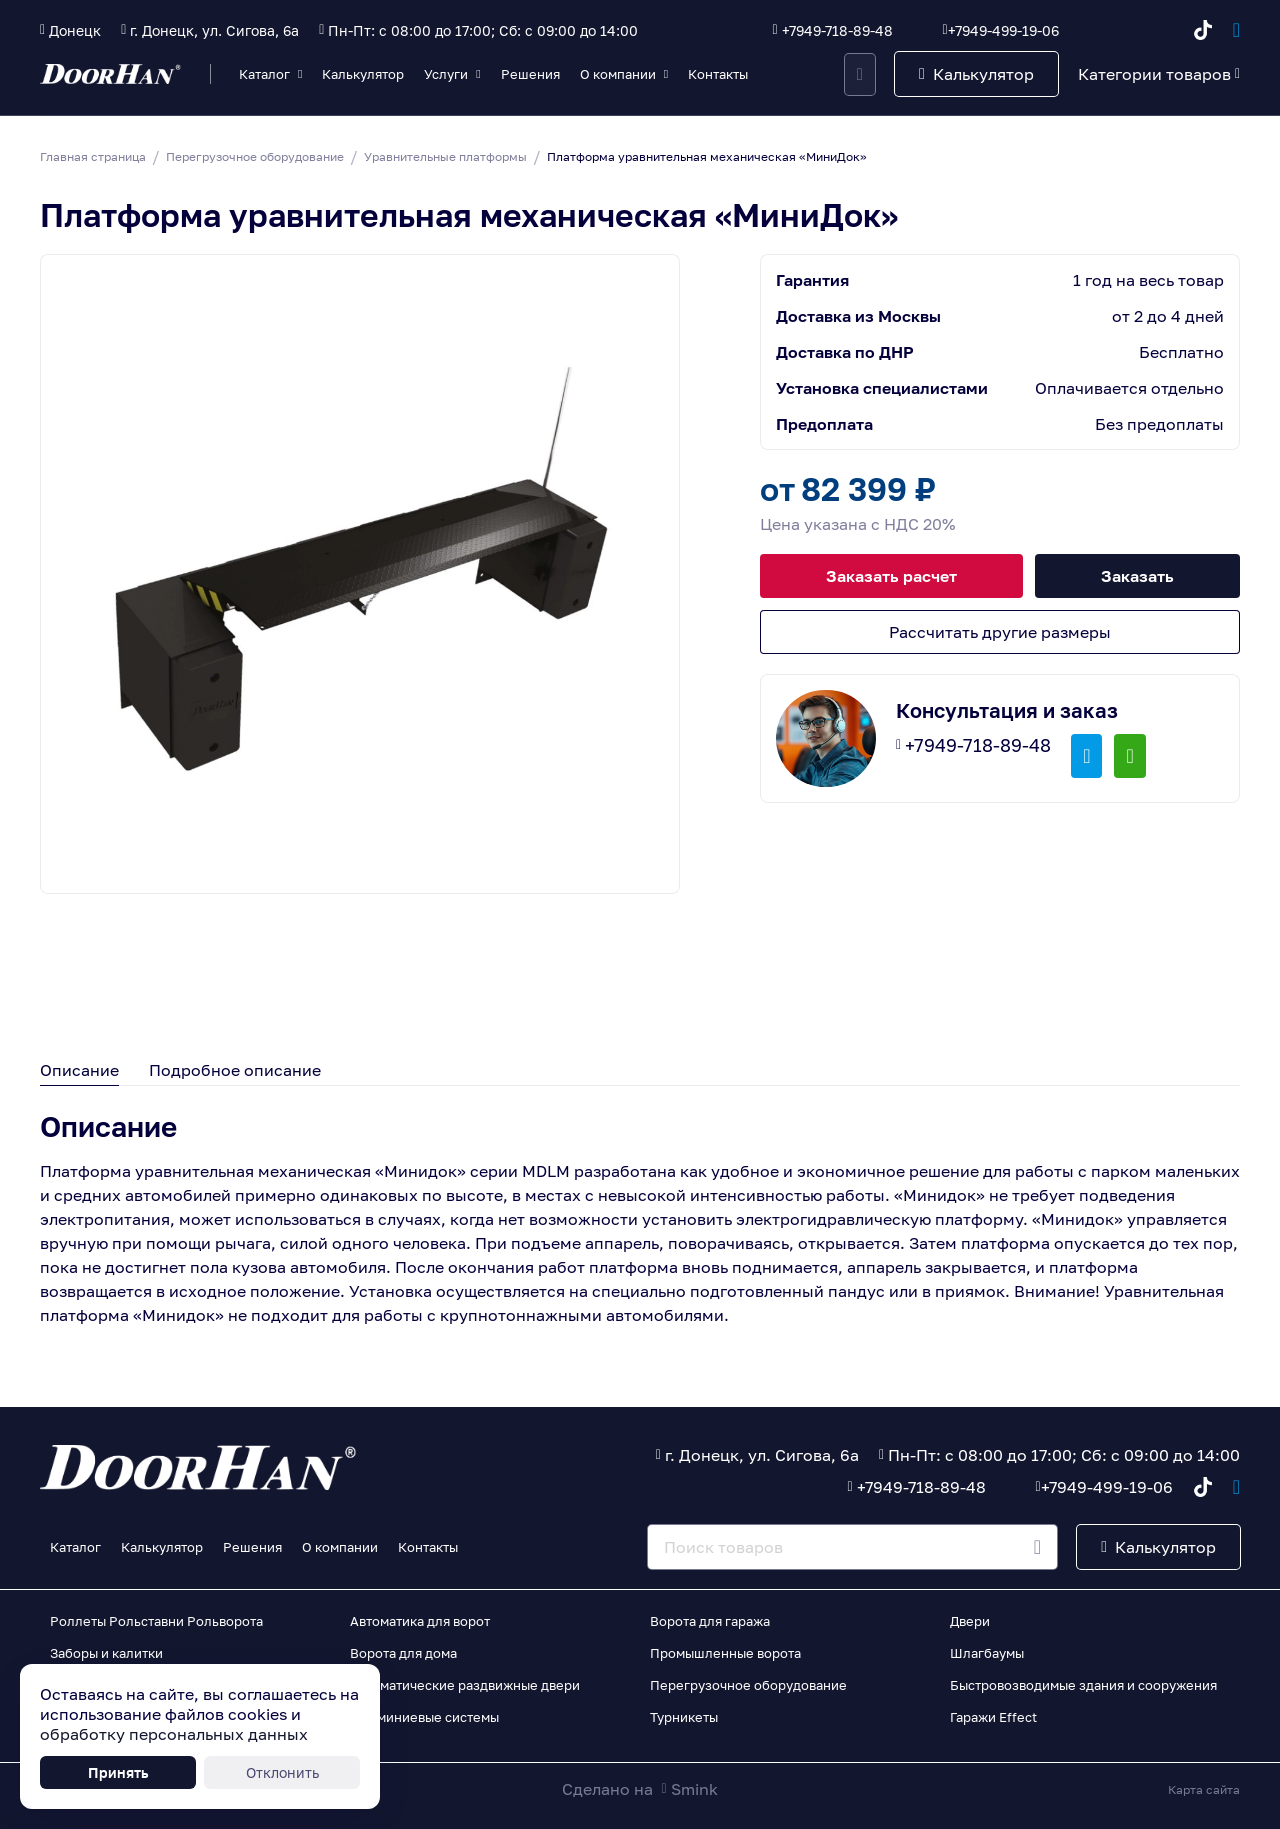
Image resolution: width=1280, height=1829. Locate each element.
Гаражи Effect (993, 1717)
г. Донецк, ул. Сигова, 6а (214, 30)
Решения (530, 74)
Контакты (718, 74)
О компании (618, 74)
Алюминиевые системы (424, 1717)
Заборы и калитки (106, 1653)
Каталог (264, 74)
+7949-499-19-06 (1003, 30)
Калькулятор (363, 74)
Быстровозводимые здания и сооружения (1083, 1685)
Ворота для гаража (710, 1621)
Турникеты (684, 1717)
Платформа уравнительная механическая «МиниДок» (707, 156)
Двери (970, 1621)
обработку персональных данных (174, 1734)
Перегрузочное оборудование (255, 156)
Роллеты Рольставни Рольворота (156, 1621)
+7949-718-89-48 (837, 30)
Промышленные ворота (725, 1653)
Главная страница (93, 156)
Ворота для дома (403, 1653)
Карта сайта (1204, 1789)
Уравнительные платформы (445, 156)
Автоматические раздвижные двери (465, 1685)
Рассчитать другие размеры (1000, 632)
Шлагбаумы (987, 1653)
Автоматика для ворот (420, 1621)
